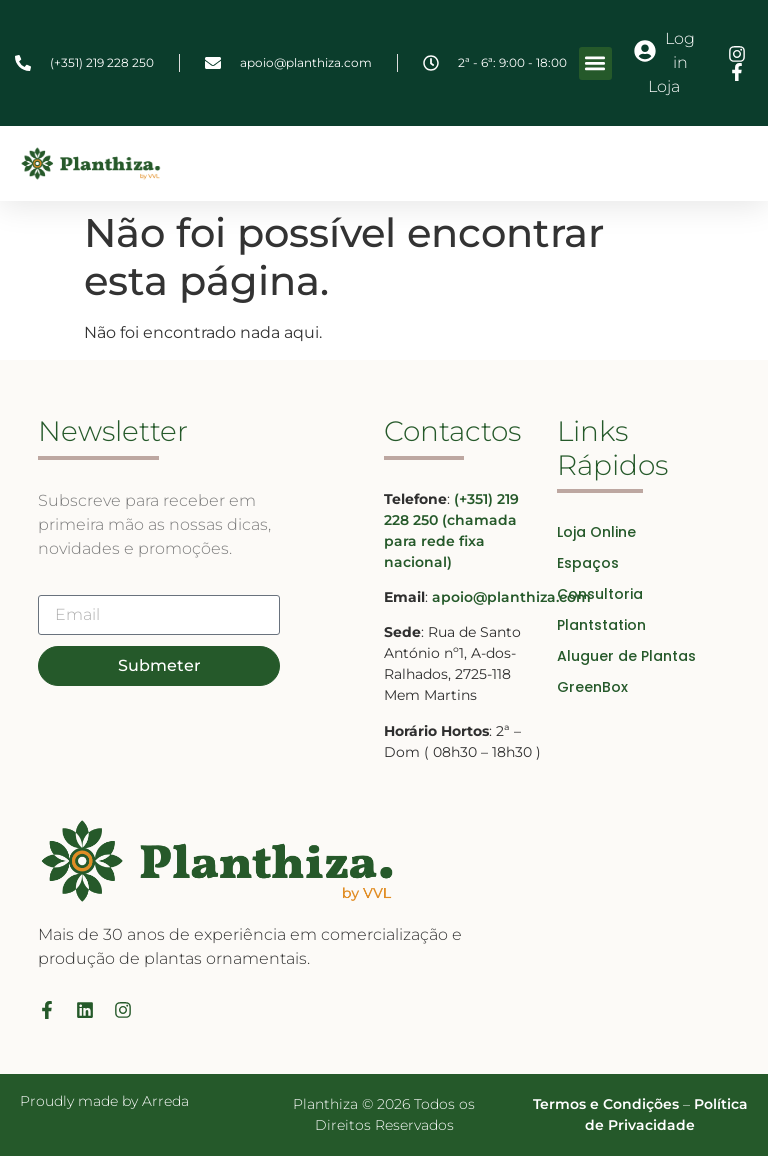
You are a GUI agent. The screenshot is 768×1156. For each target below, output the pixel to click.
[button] (595, 63)
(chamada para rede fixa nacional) (450, 541)
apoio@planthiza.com (511, 597)
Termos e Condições (606, 1104)
